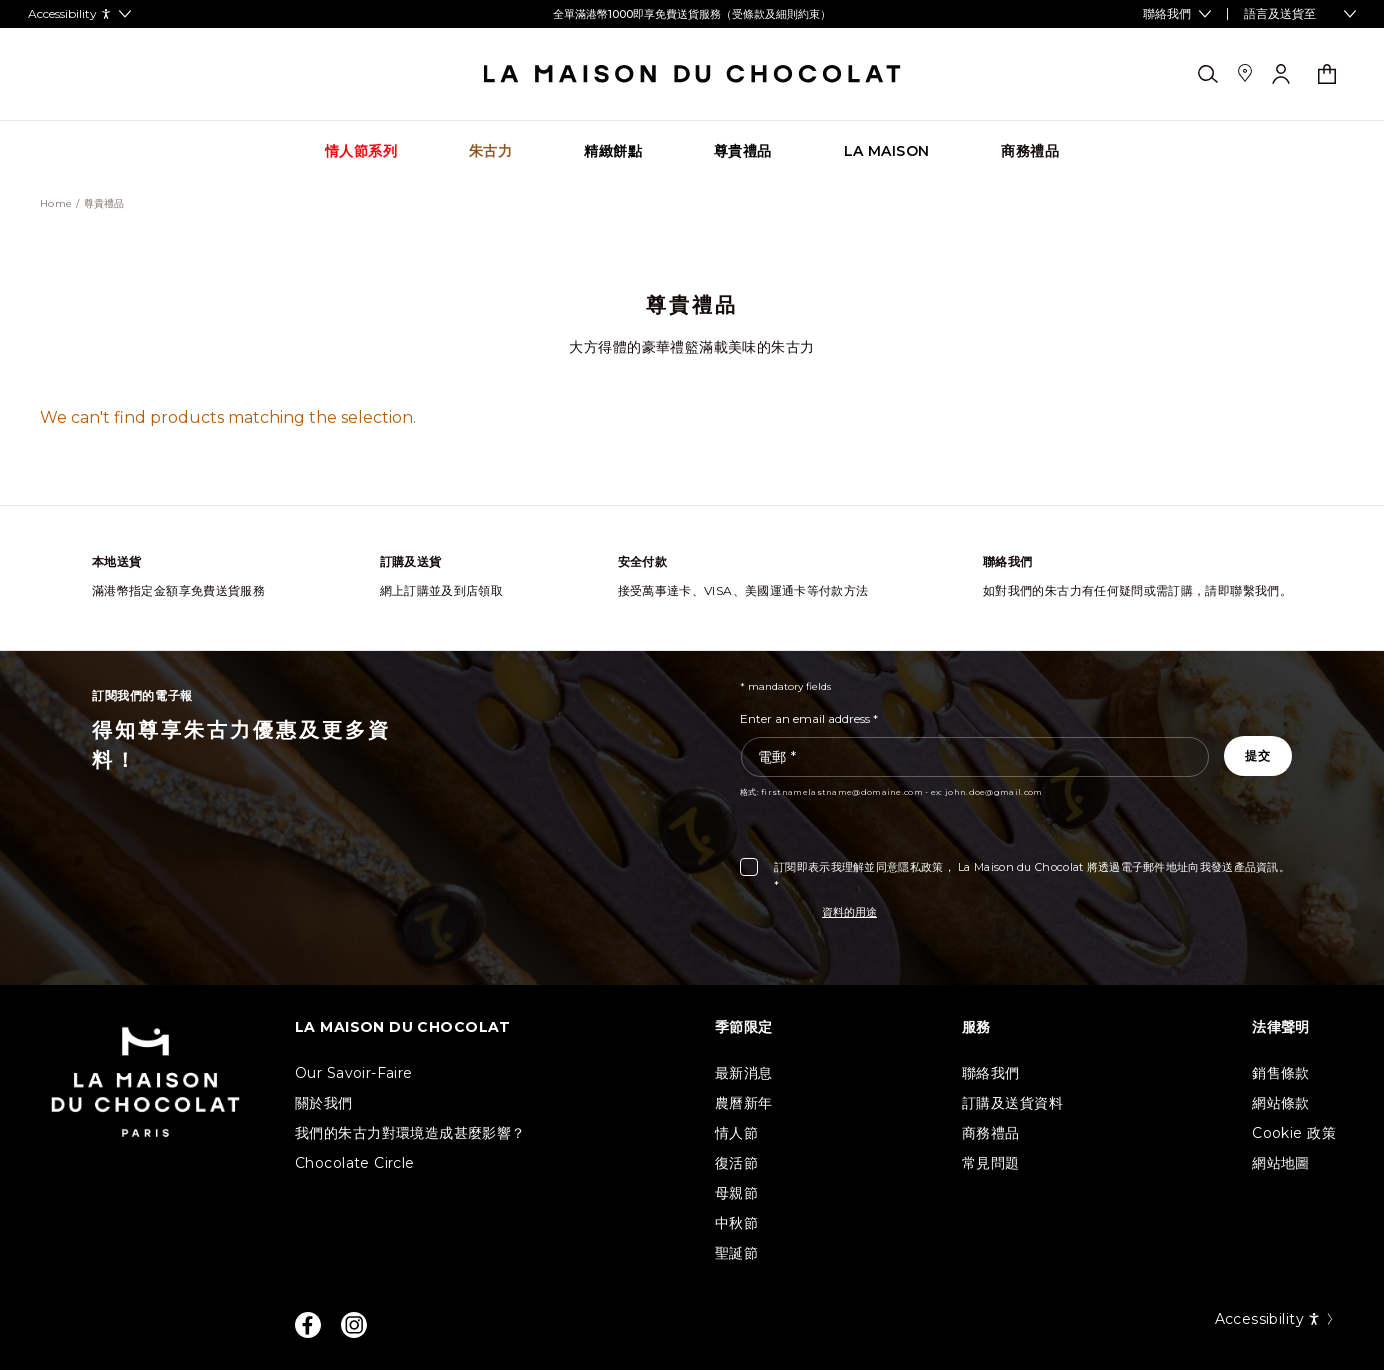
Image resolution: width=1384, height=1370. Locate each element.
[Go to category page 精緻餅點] (613, 151)
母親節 (736, 1193)
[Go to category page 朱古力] (490, 151)
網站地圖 (1281, 1163)
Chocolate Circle (355, 1163)
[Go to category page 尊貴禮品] (743, 151)
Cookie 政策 (1294, 1133)
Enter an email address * (809, 718)
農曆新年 (744, 1103)
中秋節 (736, 1223)
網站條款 (1281, 1103)
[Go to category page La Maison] (887, 151)
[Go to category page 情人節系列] (361, 151)
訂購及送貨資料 (1012, 1103)
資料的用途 (849, 912)
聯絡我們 (991, 1073)
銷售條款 (1281, 1073)
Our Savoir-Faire (354, 1073)
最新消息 (744, 1073)
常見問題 (991, 1163)
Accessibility (1275, 1319)
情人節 (736, 1133)
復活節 (736, 1163)
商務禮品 (991, 1133)
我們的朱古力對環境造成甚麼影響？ (410, 1133)
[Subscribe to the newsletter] (1258, 756)
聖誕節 (736, 1253)
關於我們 (324, 1103)
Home (56, 204)
